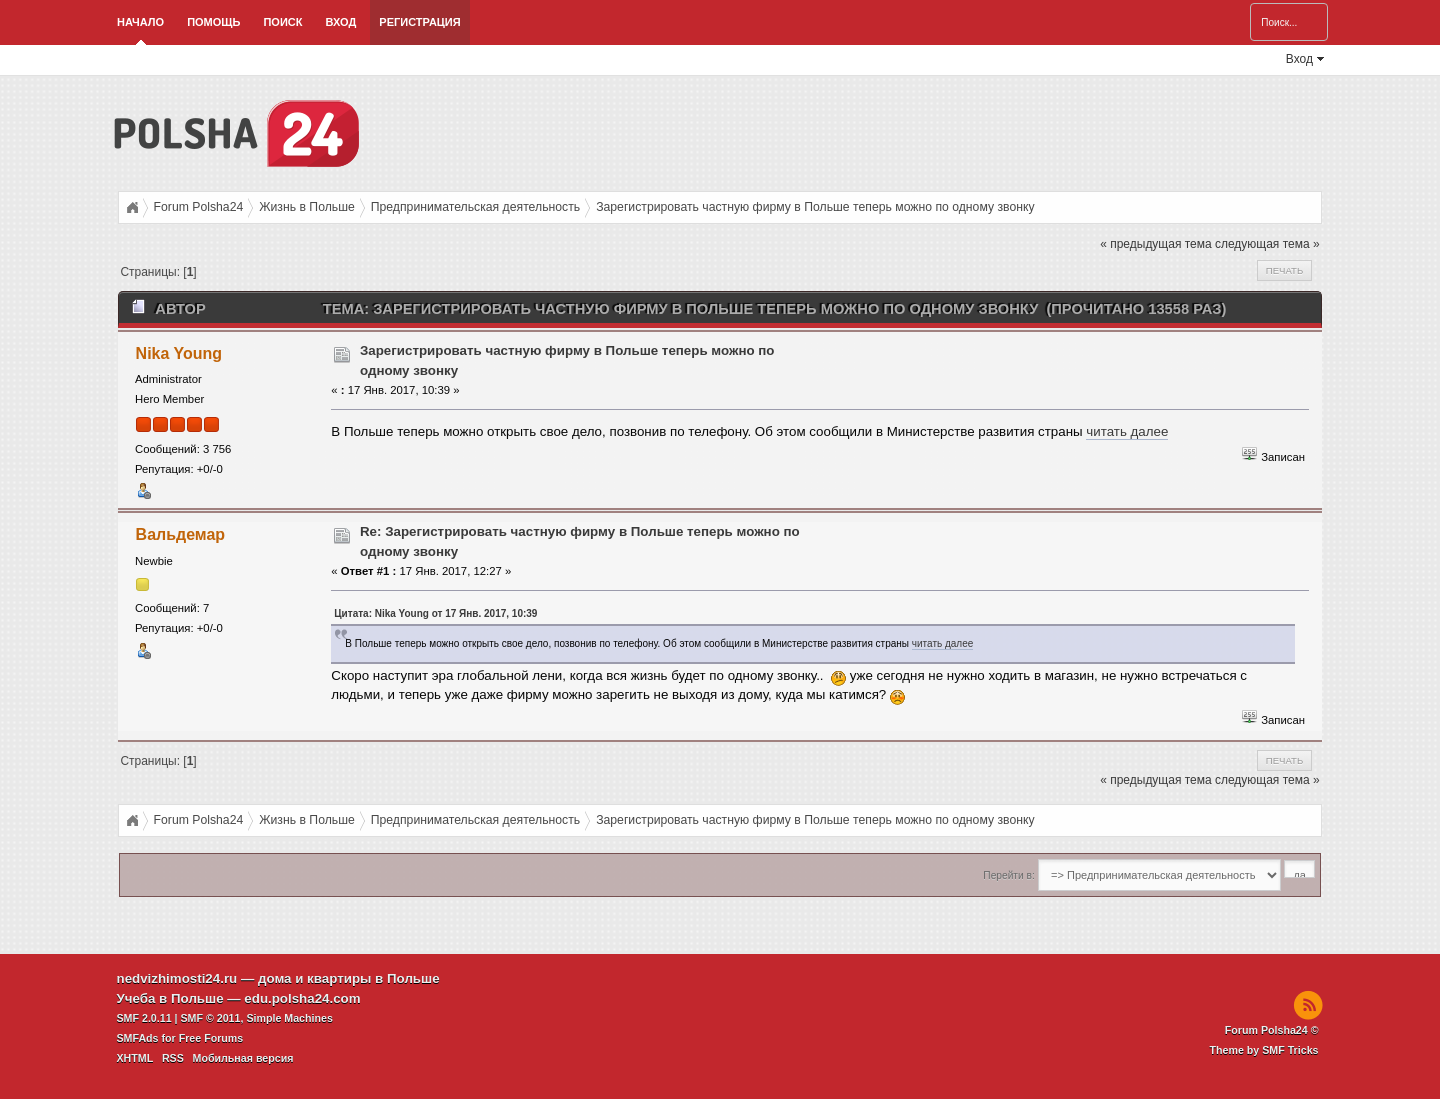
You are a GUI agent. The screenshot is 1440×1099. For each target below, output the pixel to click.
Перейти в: (1008, 875)
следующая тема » (1267, 244)
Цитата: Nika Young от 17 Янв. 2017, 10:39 (435, 613)
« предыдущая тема (1155, 244)
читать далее (1127, 431)
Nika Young (179, 353)
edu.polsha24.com (302, 998)
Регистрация (419, 22)
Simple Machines (289, 1018)
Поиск (282, 22)
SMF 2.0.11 (144, 1018)
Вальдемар (181, 534)
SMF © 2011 (211, 1018)
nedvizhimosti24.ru (177, 978)
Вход (340, 22)
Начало (140, 22)
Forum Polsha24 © (1272, 1030)
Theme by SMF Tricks (1264, 1050)
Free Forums (211, 1038)
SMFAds (138, 1038)
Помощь (213, 22)
